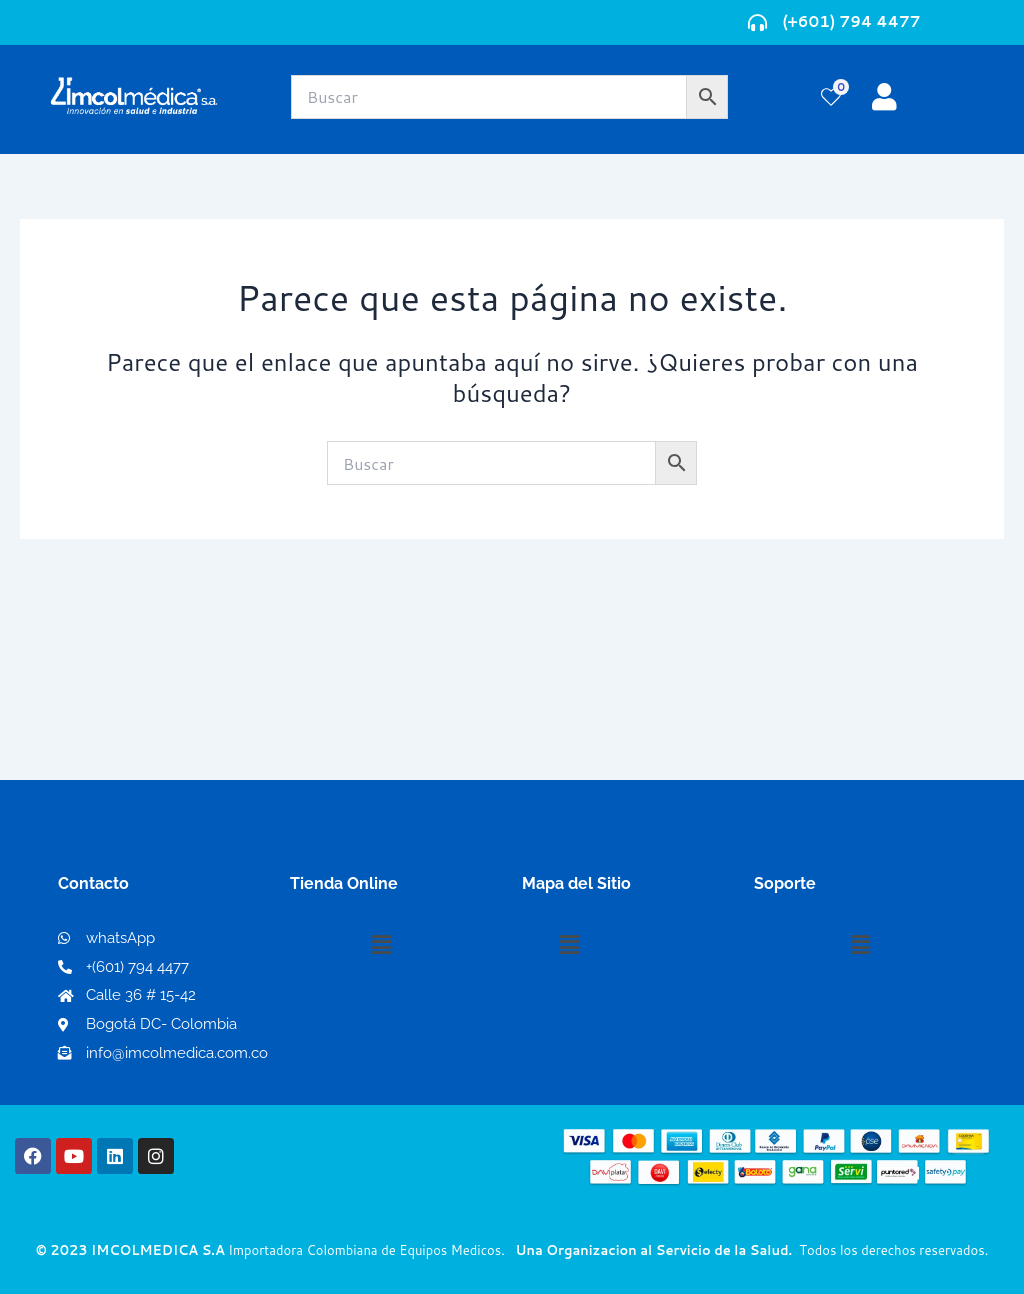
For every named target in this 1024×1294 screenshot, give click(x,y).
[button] (381, 944)
